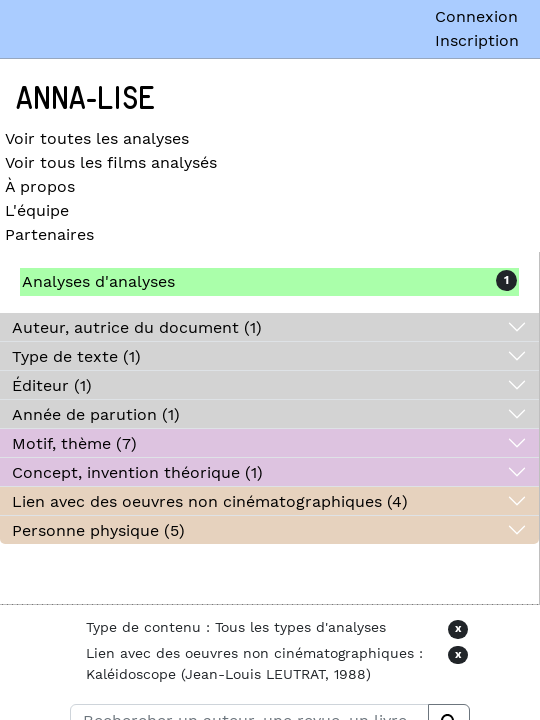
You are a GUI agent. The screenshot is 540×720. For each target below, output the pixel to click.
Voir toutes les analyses (97, 138)
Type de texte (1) (76, 356)
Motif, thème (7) (74, 443)
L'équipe (37, 210)
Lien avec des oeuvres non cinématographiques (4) (210, 501)
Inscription (477, 40)
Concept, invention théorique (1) (137, 472)
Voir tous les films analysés (111, 162)
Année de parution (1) (96, 414)
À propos (40, 186)
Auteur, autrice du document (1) (137, 327)
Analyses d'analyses (98, 281)
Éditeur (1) (52, 385)
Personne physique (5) (98, 530)
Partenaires (49, 234)
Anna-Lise (85, 99)
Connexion (476, 16)
